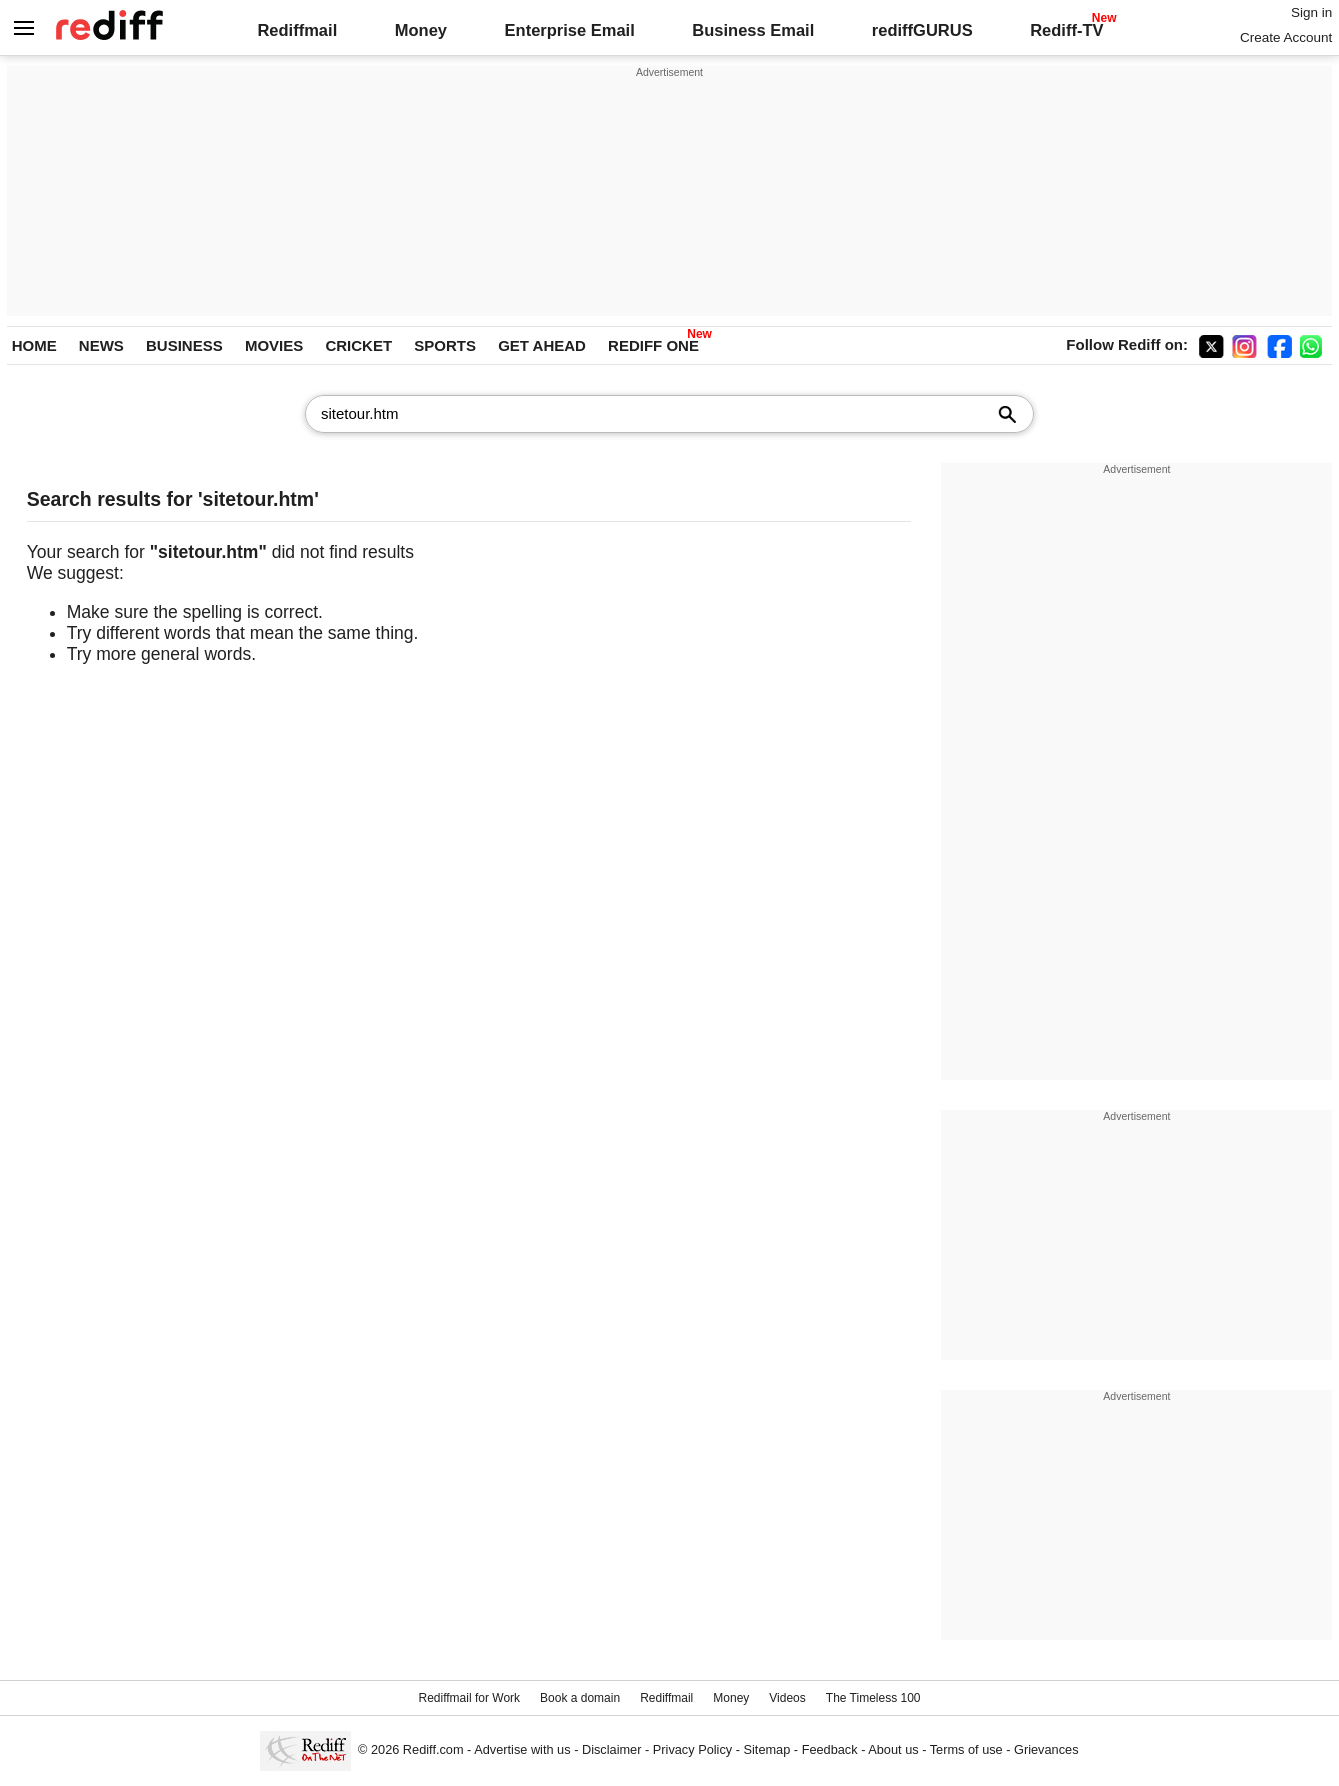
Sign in (1311, 12)
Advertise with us (522, 1749)
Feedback (830, 1749)
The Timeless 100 (873, 1698)
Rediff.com (433, 1749)
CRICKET (358, 345)
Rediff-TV (1066, 30)
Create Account (1286, 37)
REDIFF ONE (653, 345)
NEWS (101, 345)
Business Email (753, 30)
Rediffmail (297, 30)
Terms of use (966, 1749)
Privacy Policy (692, 1749)
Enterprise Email (570, 30)
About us (893, 1749)
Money (421, 30)
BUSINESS (184, 345)
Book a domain (580, 1698)
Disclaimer (612, 1749)
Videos (787, 1698)
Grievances (1046, 1749)
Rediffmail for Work (469, 1698)
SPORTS (445, 345)
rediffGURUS (922, 30)
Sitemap (767, 1749)
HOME (34, 345)
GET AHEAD (542, 345)
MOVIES (274, 345)
